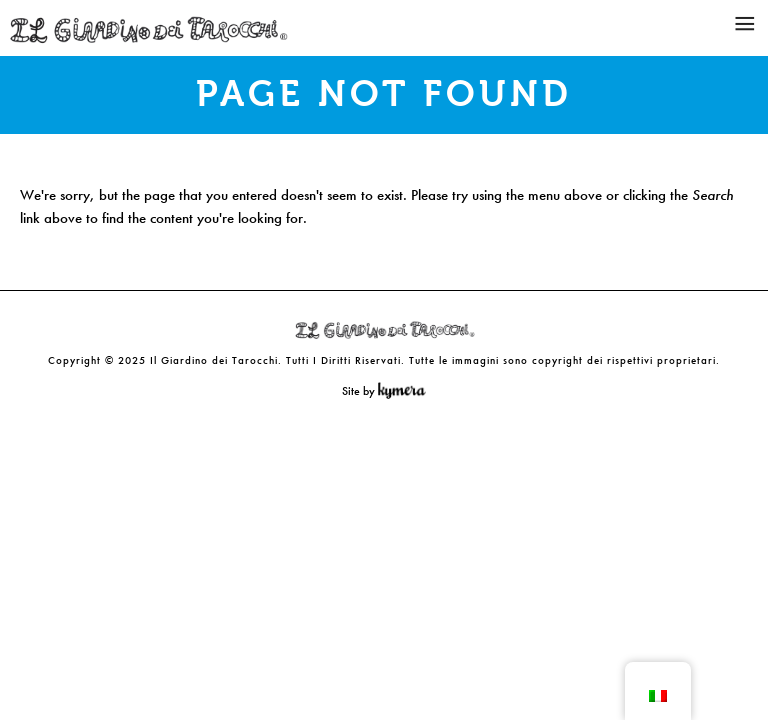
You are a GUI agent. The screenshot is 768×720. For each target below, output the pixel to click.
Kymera (406, 391)
